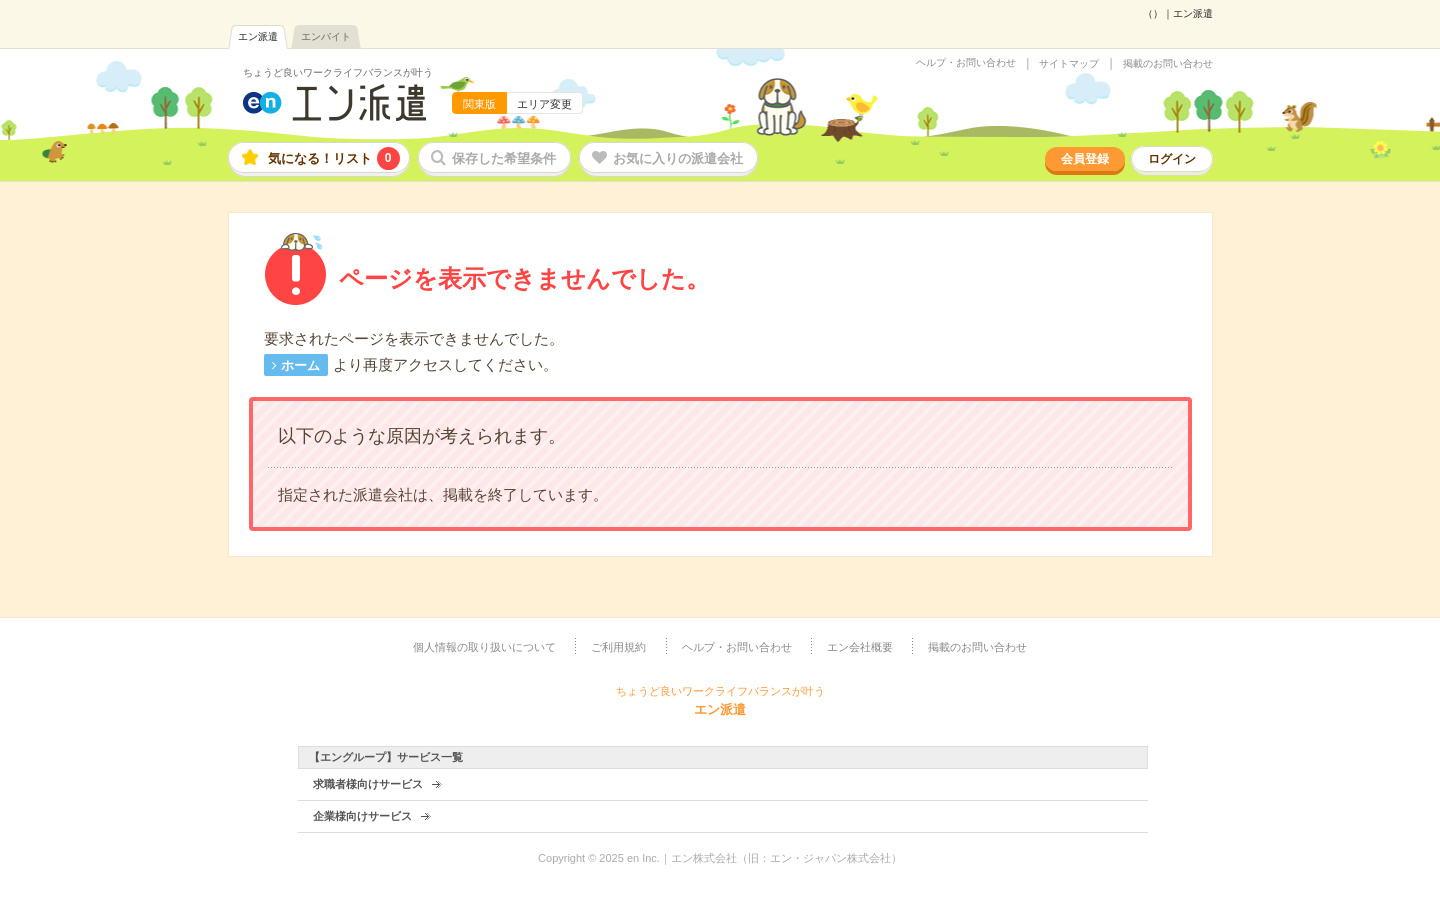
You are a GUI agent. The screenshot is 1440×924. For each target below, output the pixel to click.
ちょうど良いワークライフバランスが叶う (338, 72)
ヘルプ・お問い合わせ (966, 63)
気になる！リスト (334, 158)
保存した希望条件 (504, 158)
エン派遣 (258, 36)
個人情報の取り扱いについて (484, 647)
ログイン (1172, 159)
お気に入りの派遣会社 (678, 158)
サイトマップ (1069, 64)
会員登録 (1085, 159)
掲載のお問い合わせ (1168, 64)
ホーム (300, 365)
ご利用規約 (618, 647)
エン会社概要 (860, 647)
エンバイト (326, 36)
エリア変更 (544, 104)
